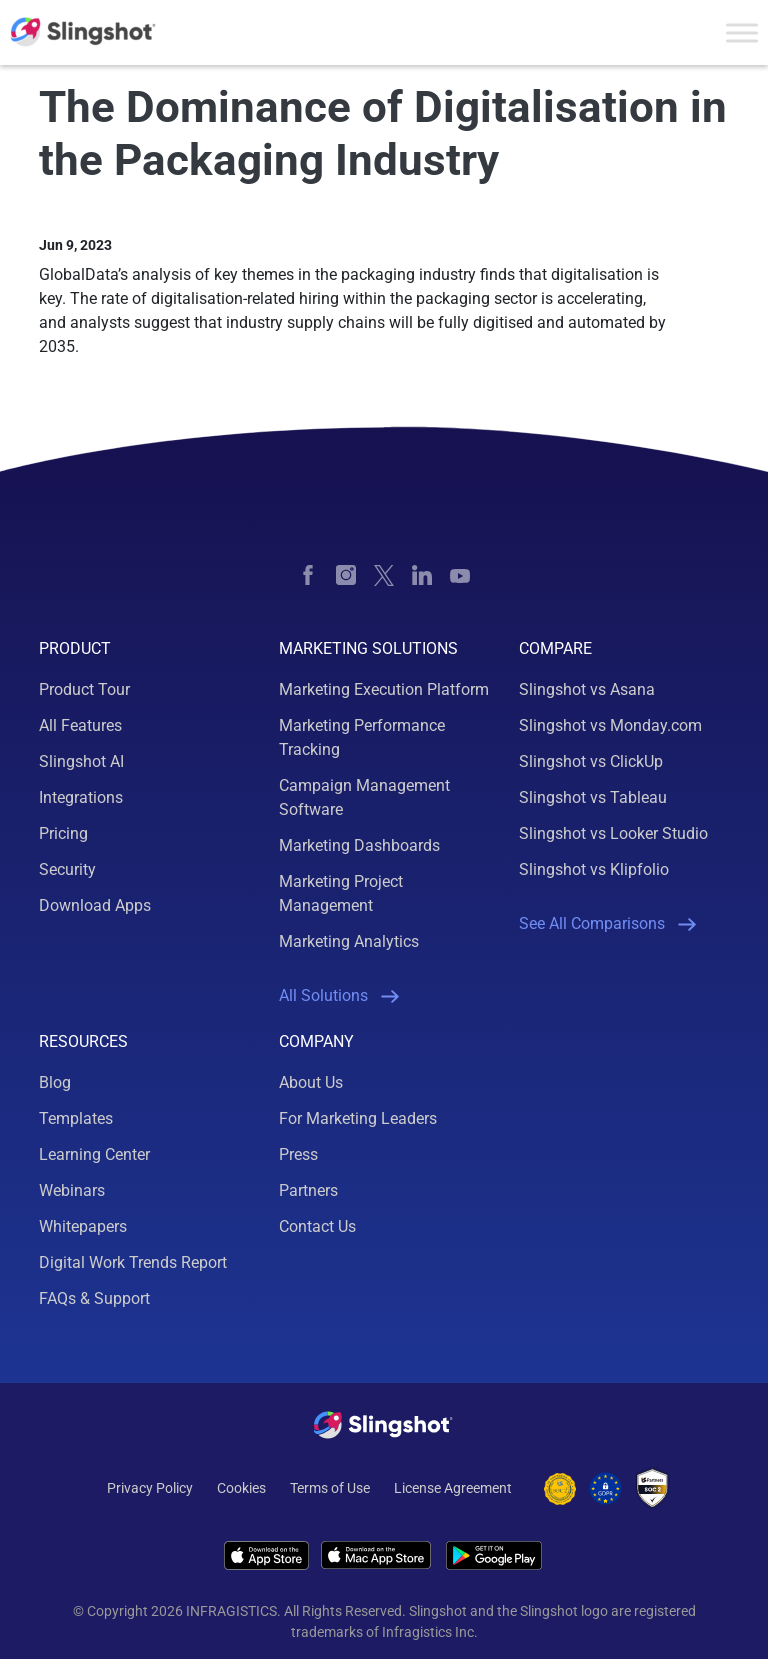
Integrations (81, 797)
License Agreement (453, 1488)
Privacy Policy (150, 1488)
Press (298, 1154)
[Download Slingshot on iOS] (266, 1555)
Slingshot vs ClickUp (591, 761)
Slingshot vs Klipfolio (594, 869)
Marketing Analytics (349, 941)
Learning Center (94, 1154)
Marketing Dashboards (359, 845)
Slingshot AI (81, 761)
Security (67, 869)
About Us (311, 1082)
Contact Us (317, 1226)
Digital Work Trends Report (133, 1262)
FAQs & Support (94, 1298)
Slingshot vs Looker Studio (613, 833)
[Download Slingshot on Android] (494, 1555)
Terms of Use (330, 1488)
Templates (76, 1118)
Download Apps (95, 905)
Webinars (72, 1190)
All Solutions (339, 996)
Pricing (63, 833)
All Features (80, 725)
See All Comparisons (607, 924)
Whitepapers (83, 1226)
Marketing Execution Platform (384, 689)
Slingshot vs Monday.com (610, 725)
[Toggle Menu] (742, 32)
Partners (308, 1190)
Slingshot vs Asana (587, 689)
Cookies (241, 1488)
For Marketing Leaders (358, 1118)
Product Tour (84, 689)
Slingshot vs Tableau (593, 797)
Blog (55, 1082)
